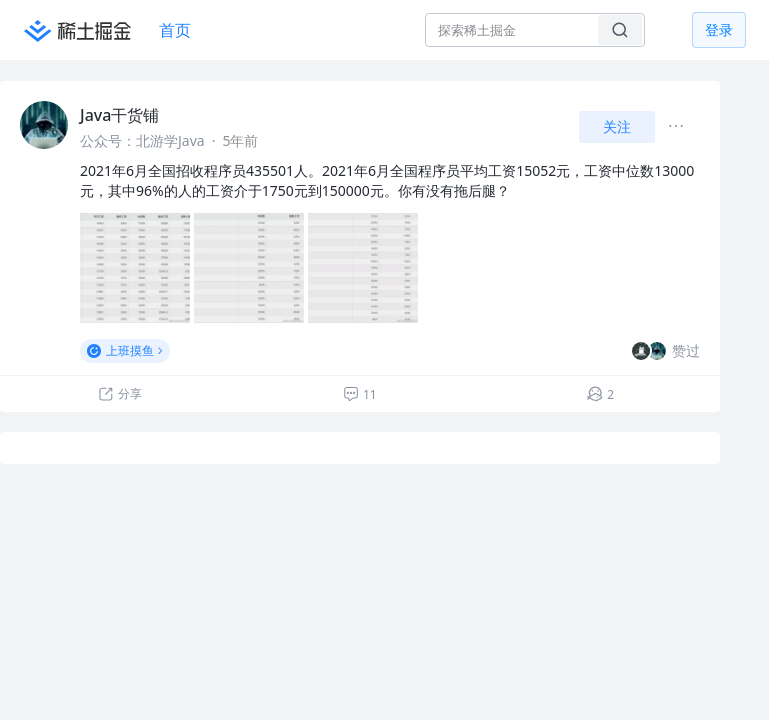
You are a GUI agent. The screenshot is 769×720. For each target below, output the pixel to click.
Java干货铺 (119, 115)
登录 (719, 29)
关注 (617, 126)
